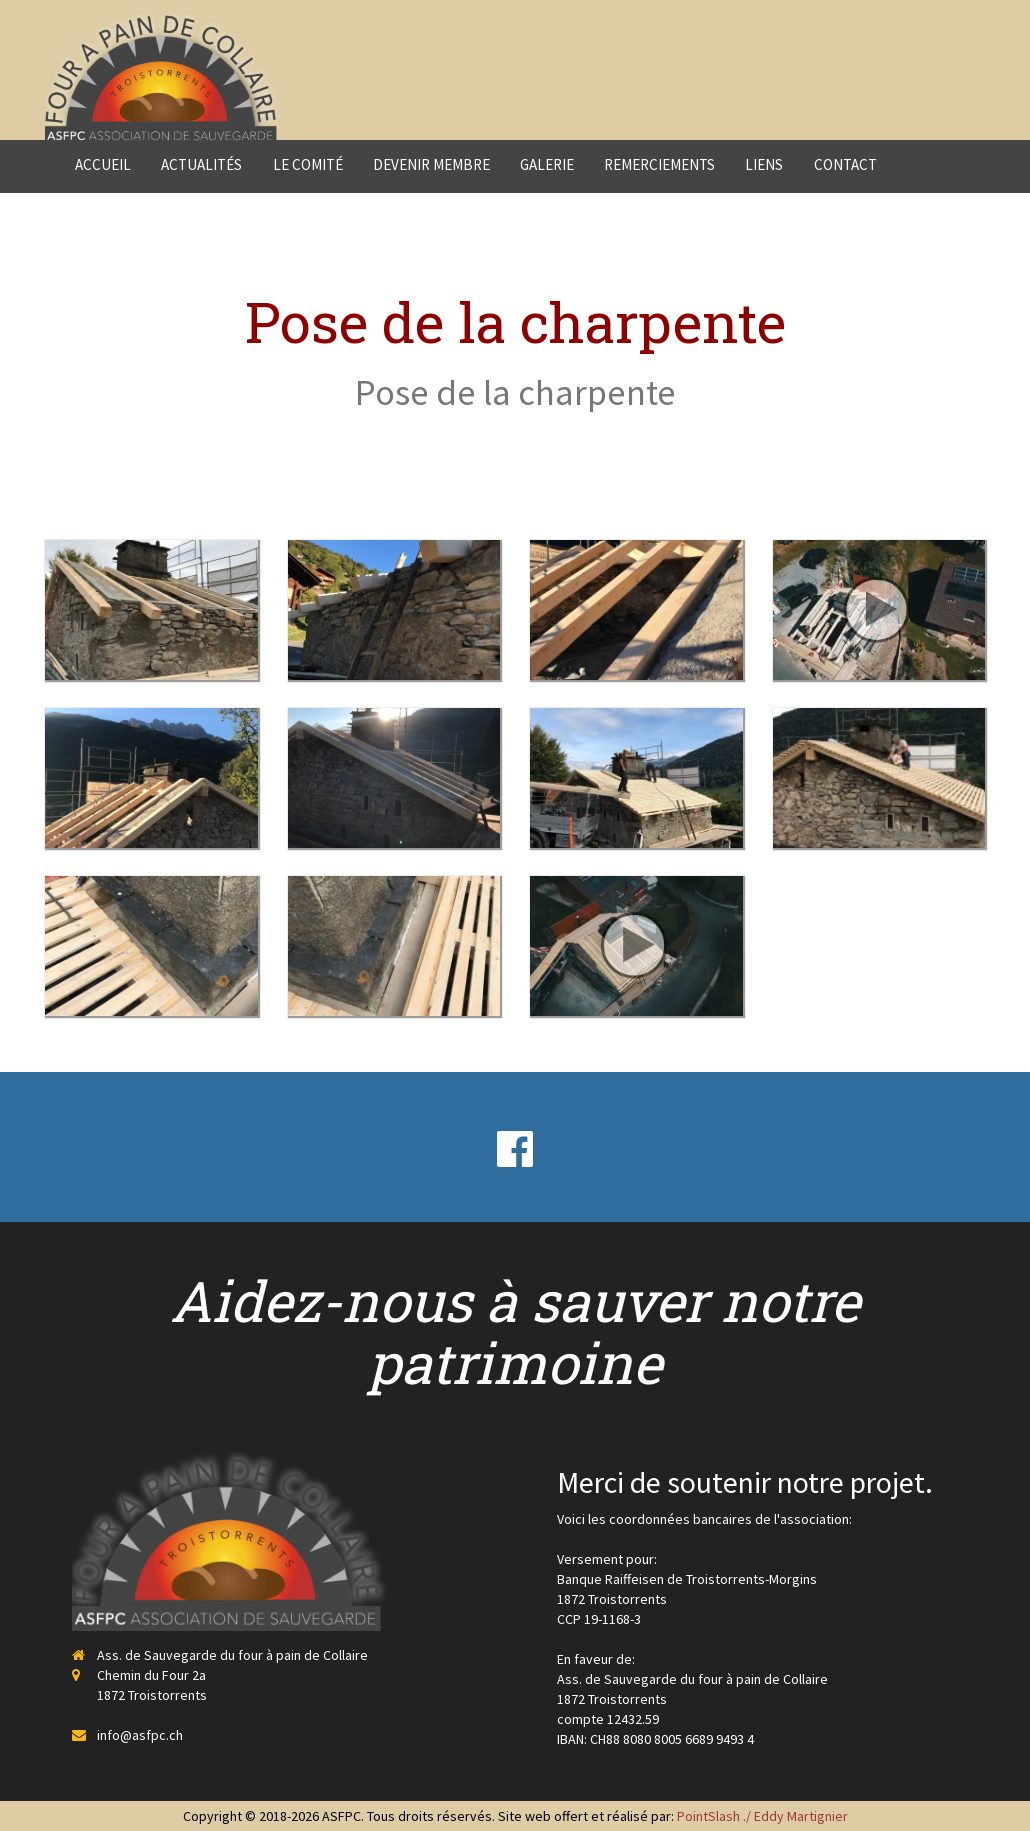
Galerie (547, 164)
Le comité (308, 164)
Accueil (103, 164)
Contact (845, 164)
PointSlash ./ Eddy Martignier (762, 1816)
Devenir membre (431, 164)
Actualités (201, 164)
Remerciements (659, 164)
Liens (764, 164)
